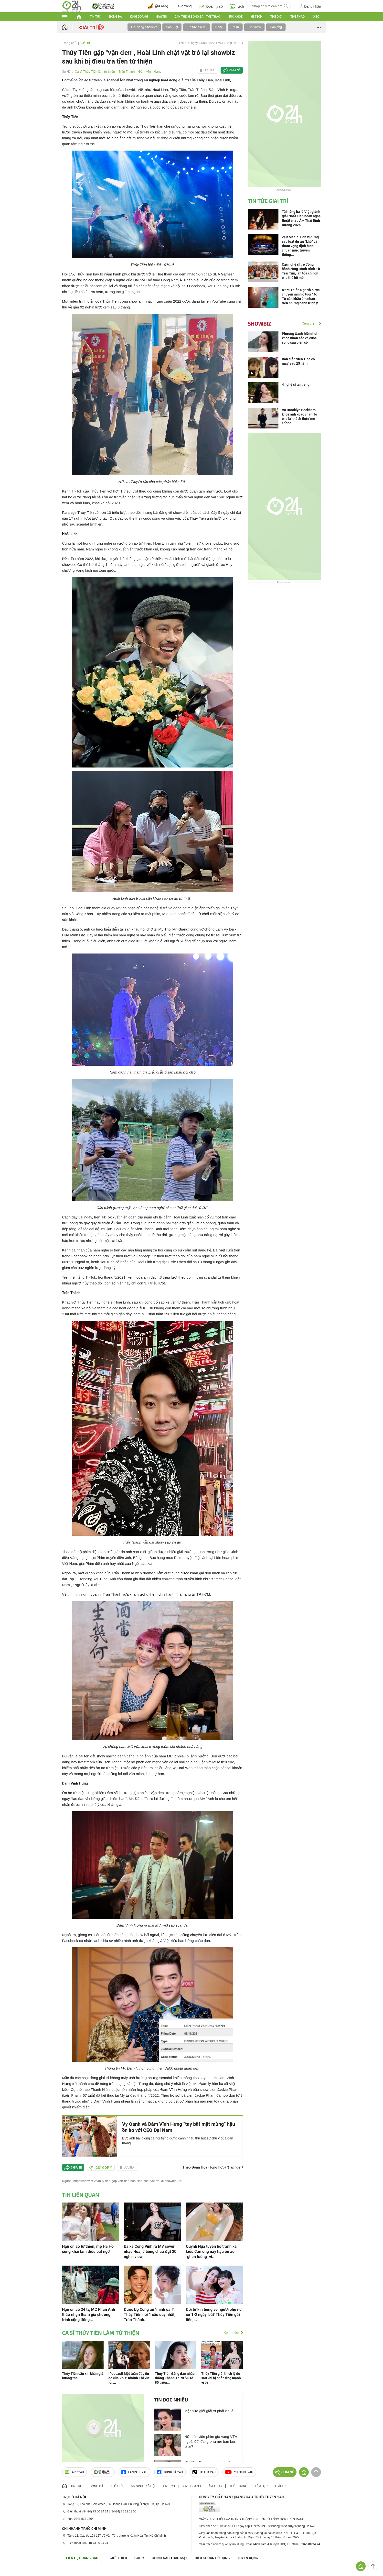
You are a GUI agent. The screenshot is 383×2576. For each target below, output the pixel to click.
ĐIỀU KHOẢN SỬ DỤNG (212, 2558)
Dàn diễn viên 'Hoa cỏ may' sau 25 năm (298, 361)
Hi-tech (256, 16)
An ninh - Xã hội (143, 2486)
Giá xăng (185, 6)
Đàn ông (276, 27)
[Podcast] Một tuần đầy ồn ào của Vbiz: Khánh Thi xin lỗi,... (128, 2378)
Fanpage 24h (134, 2472)
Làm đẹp (261, 2486)
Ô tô (316, 16)
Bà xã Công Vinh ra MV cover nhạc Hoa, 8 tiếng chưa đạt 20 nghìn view (150, 2251)
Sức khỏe (235, 16)
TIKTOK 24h (204, 2472)
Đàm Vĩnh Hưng (149, 71)
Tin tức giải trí (196, 27)
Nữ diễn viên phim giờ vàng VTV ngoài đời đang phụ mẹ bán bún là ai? (210, 2441)
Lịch (237, 6)
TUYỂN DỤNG (247, 2558)
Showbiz (259, 323)
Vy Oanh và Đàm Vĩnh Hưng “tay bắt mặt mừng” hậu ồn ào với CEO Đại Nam (178, 2127)
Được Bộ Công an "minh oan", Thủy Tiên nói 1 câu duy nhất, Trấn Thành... (149, 2314)
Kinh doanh (139, 16)
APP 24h (74, 2472)
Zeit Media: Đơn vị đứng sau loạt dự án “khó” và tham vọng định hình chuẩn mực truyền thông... (300, 246)
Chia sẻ (234, 70)
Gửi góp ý (100, 2168)
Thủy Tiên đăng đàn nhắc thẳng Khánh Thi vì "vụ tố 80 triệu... (174, 2378)
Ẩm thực (215, 2486)
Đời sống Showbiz (144, 27)
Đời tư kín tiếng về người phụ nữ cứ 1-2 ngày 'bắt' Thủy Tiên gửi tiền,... (214, 2314)
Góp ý (139, 2558)
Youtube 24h (239, 2472)
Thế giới (276, 16)
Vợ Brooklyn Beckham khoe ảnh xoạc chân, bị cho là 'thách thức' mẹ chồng (299, 416)
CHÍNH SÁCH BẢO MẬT (169, 2558)
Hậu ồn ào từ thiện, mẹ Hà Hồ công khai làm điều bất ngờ (88, 2249)
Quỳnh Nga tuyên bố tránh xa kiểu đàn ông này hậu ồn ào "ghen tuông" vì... (211, 2251)
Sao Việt (172, 27)
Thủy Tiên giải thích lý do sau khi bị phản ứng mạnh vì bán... (221, 2378)
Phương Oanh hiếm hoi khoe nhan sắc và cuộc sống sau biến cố (299, 338)
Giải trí (161, 16)
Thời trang (238, 2486)
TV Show (254, 27)
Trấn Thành (126, 71)
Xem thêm (231, 2333)
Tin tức (95, 16)
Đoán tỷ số (211, 6)
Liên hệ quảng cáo (82, 2558)
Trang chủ (69, 43)
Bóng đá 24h (170, 2472)
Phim (235, 27)
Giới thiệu (118, 2558)
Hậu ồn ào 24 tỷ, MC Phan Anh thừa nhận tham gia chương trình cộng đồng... (88, 2314)
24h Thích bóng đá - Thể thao (197, 16)
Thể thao (297, 16)
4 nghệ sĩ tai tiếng (295, 384)
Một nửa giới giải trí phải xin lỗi (209, 2411)
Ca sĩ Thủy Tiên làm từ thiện (95, 71)
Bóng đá (115, 16)
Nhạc (219, 27)
